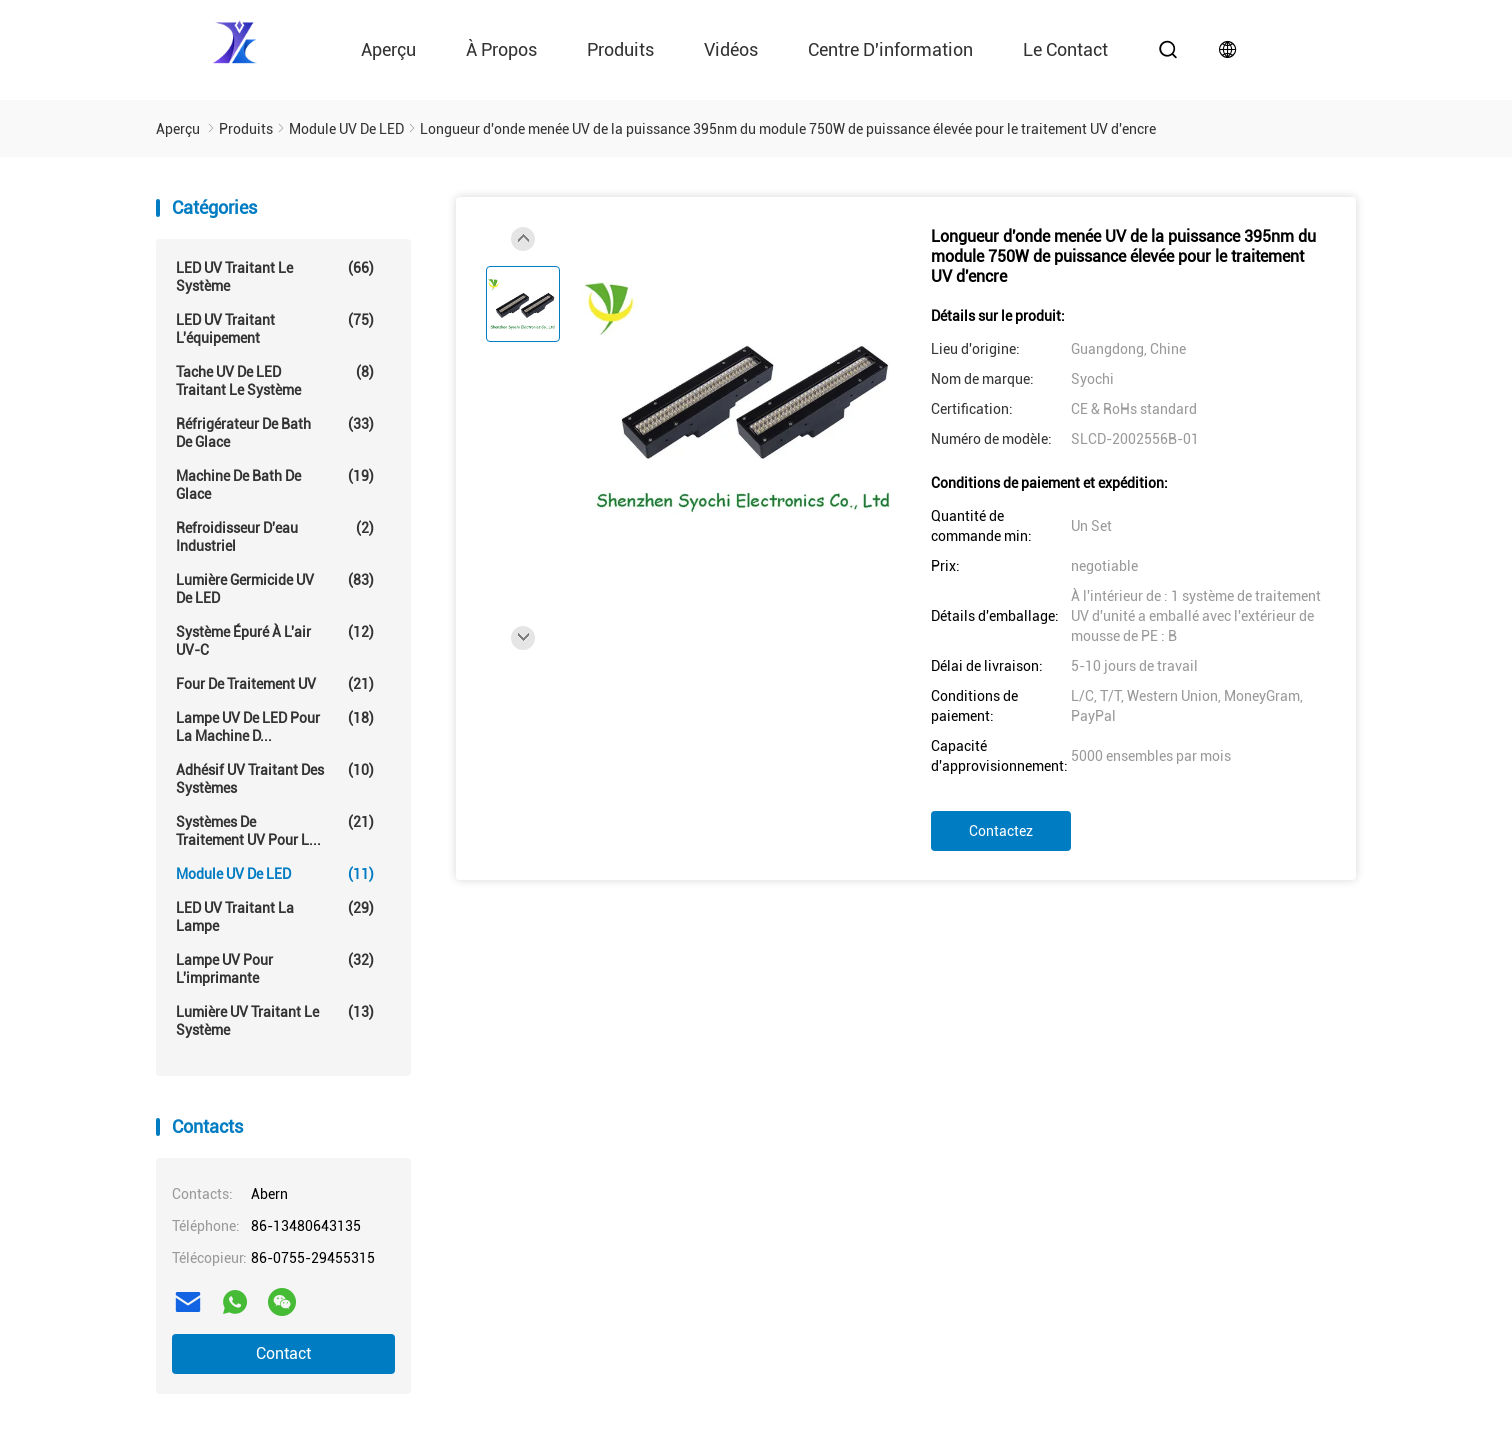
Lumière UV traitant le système (275, 1020)
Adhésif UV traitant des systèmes (275, 778)
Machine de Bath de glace (275, 484)
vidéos (731, 49)
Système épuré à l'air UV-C (275, 640)
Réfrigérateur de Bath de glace (275, 432)
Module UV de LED (275, 874)
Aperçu (388, 49)
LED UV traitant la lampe (275, 916)
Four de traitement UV (275, 684)
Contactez (1001, 831)
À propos (501, 49)
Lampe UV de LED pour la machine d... (275, 726)
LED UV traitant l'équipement (275, 328)
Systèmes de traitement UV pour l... (275, 830)
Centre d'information (890, 49)
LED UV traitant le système (275, 276)
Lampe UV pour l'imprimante (275, 968)
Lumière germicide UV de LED (275, 588)
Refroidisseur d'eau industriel (275, 536)
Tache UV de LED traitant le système (275, 380)
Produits (620, 49)
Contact (283, 1353)
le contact (1065, 49)
